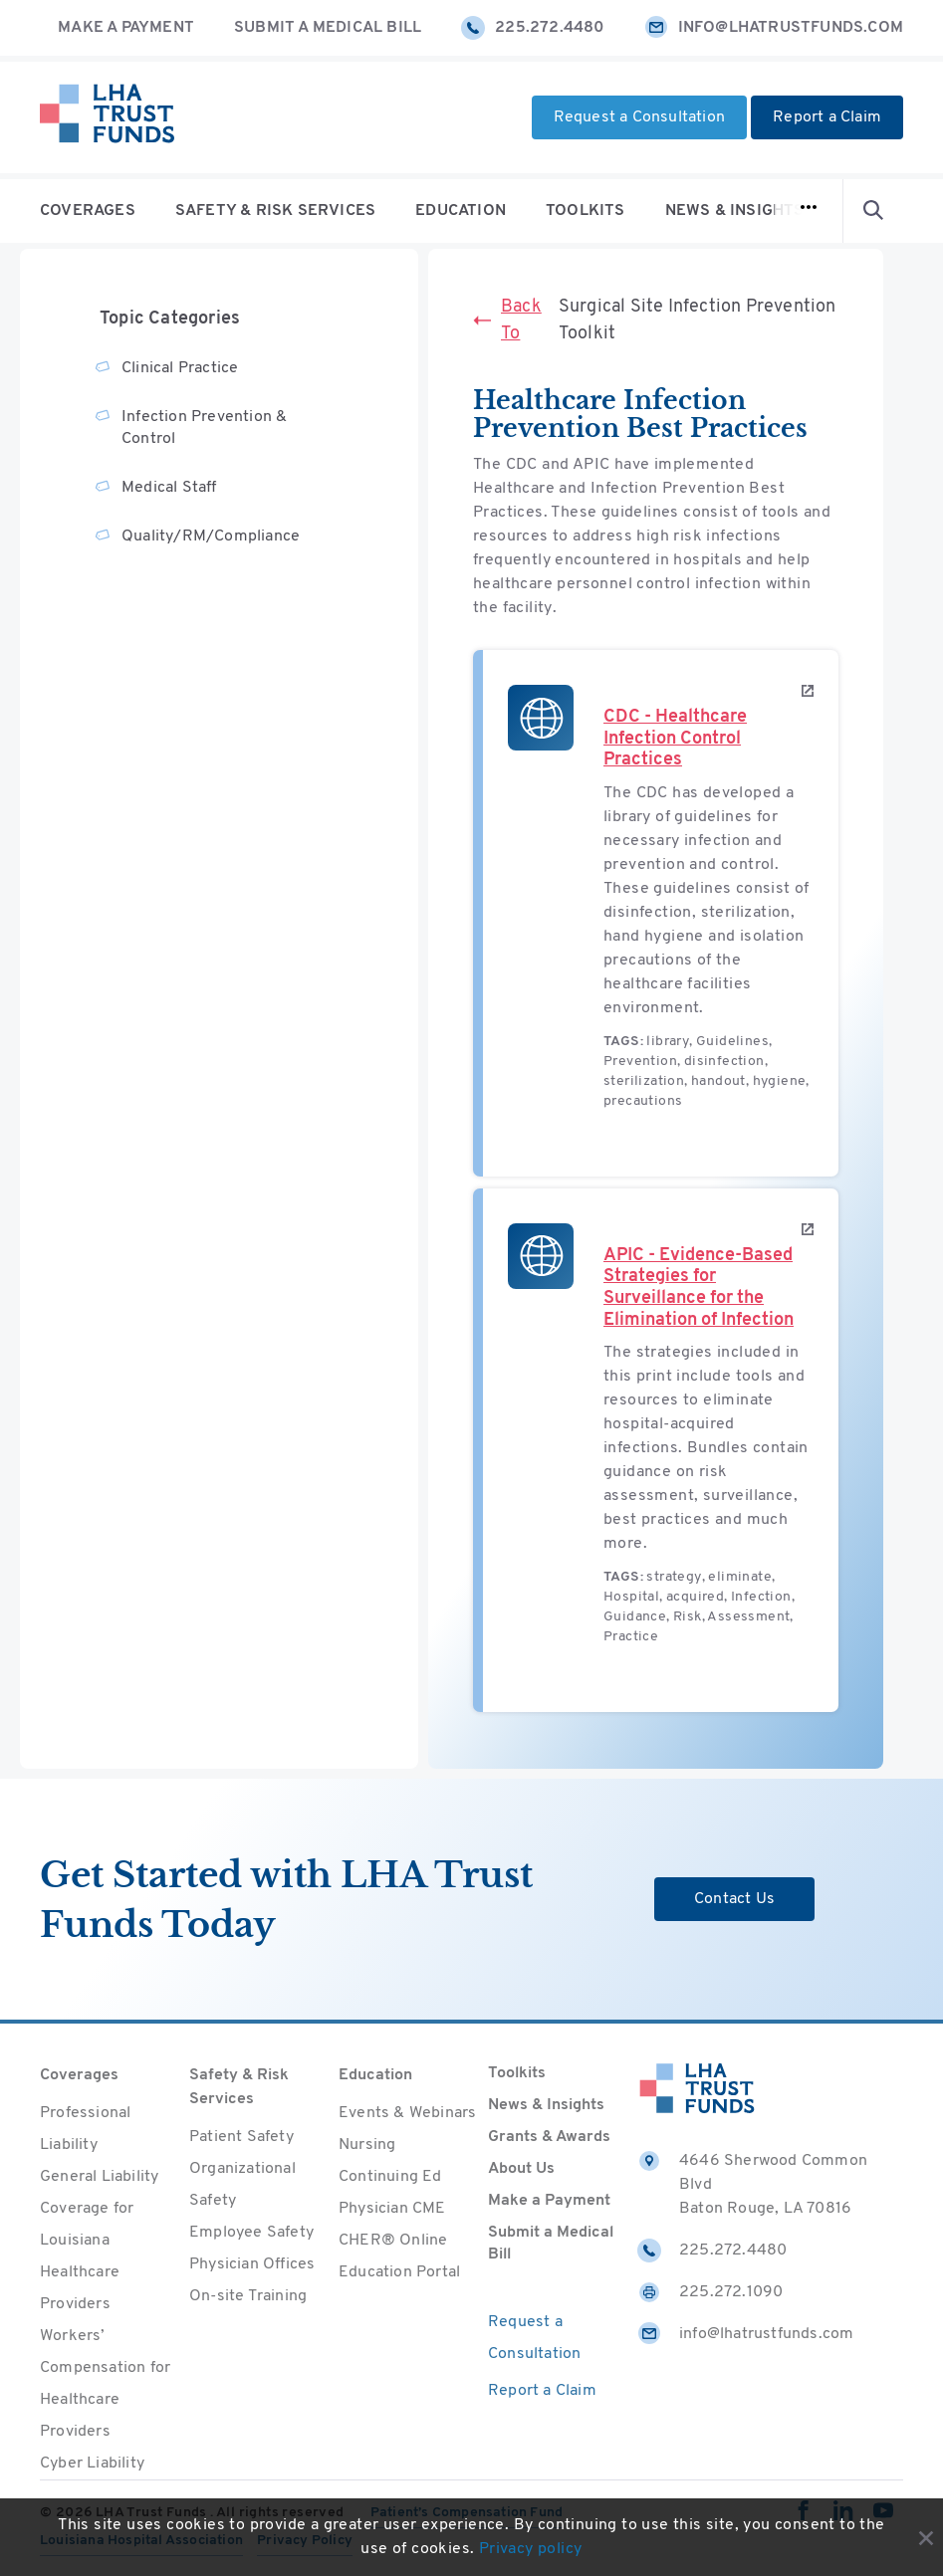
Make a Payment (126, 28)
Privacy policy (531, 2549)
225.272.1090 (710, 2292)
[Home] (107, 117)
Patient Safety (241, 2137)
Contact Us (734, 1899)
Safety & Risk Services (275, 211)
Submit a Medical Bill (327, 28)
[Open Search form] (873, 211)
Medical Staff (169, 488)
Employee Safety (251, 2233)
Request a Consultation (639, 117)
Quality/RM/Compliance (210, 536)
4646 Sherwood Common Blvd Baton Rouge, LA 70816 (752, 2183)
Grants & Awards (549, 2137)
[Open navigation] (809, 211)
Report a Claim (827, 117)
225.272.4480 (532, 28)
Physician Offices (252, 2264)
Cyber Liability (92, 2463)
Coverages (87, 211)
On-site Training (248, 2296)
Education (460, 211)
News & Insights (735, 211)
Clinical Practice (179, 368)
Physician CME (392, 2209)
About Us (521, 2169)
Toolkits (585, 211)
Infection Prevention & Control (204, 428)
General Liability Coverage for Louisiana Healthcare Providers (99, 2240)
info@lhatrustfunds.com (773, 28)
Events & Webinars (407, 2113)
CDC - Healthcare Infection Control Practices (675, 738)
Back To (507, 320)
